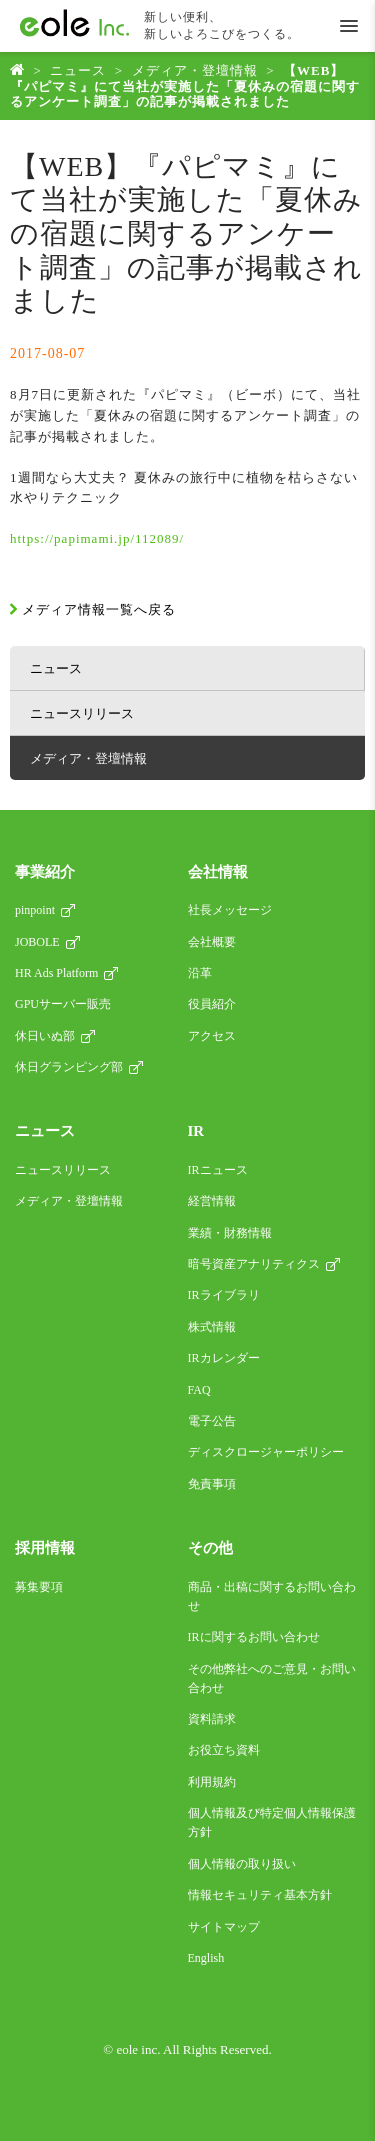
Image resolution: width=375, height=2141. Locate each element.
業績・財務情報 (230, 1233)
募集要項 (39, 1587)
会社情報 (218, 872)
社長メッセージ (230, 910)
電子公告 (212, 1421)
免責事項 (212, 1484)
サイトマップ (224, 1927)
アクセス (212, 1036)
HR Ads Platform (56, 973)
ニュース (78, 70)
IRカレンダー (224, 1358)
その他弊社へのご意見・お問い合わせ (272, 1678)
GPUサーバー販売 (63, 1004)
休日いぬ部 (45, 1036)
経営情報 (212, 1201)
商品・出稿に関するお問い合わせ (272, 1596)
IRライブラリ (224, 1295)
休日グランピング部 (69, 1067)
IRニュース (218, 1170)
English (206, 1958)
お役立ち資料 (224, 1750)
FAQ (199, 1390)
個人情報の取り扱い (242, 1864)
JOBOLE (37, 942)
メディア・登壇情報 (195, 70)
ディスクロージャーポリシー (266, 1452)
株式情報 (212, 1327)
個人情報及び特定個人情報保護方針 (272, 1822)
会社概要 (212, 942)
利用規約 (212, 1782)
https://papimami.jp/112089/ (97, 538)
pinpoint (35, 910)
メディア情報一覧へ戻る (99, 609)
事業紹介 (45, 872)
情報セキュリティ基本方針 (260, 1895)
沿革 (200, 973)
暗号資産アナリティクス (254, 1264)
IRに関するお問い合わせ (254, 1637)
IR (196, 1131)
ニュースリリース (82, 713)
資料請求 (212, 1719)
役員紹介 (212, 1004)
